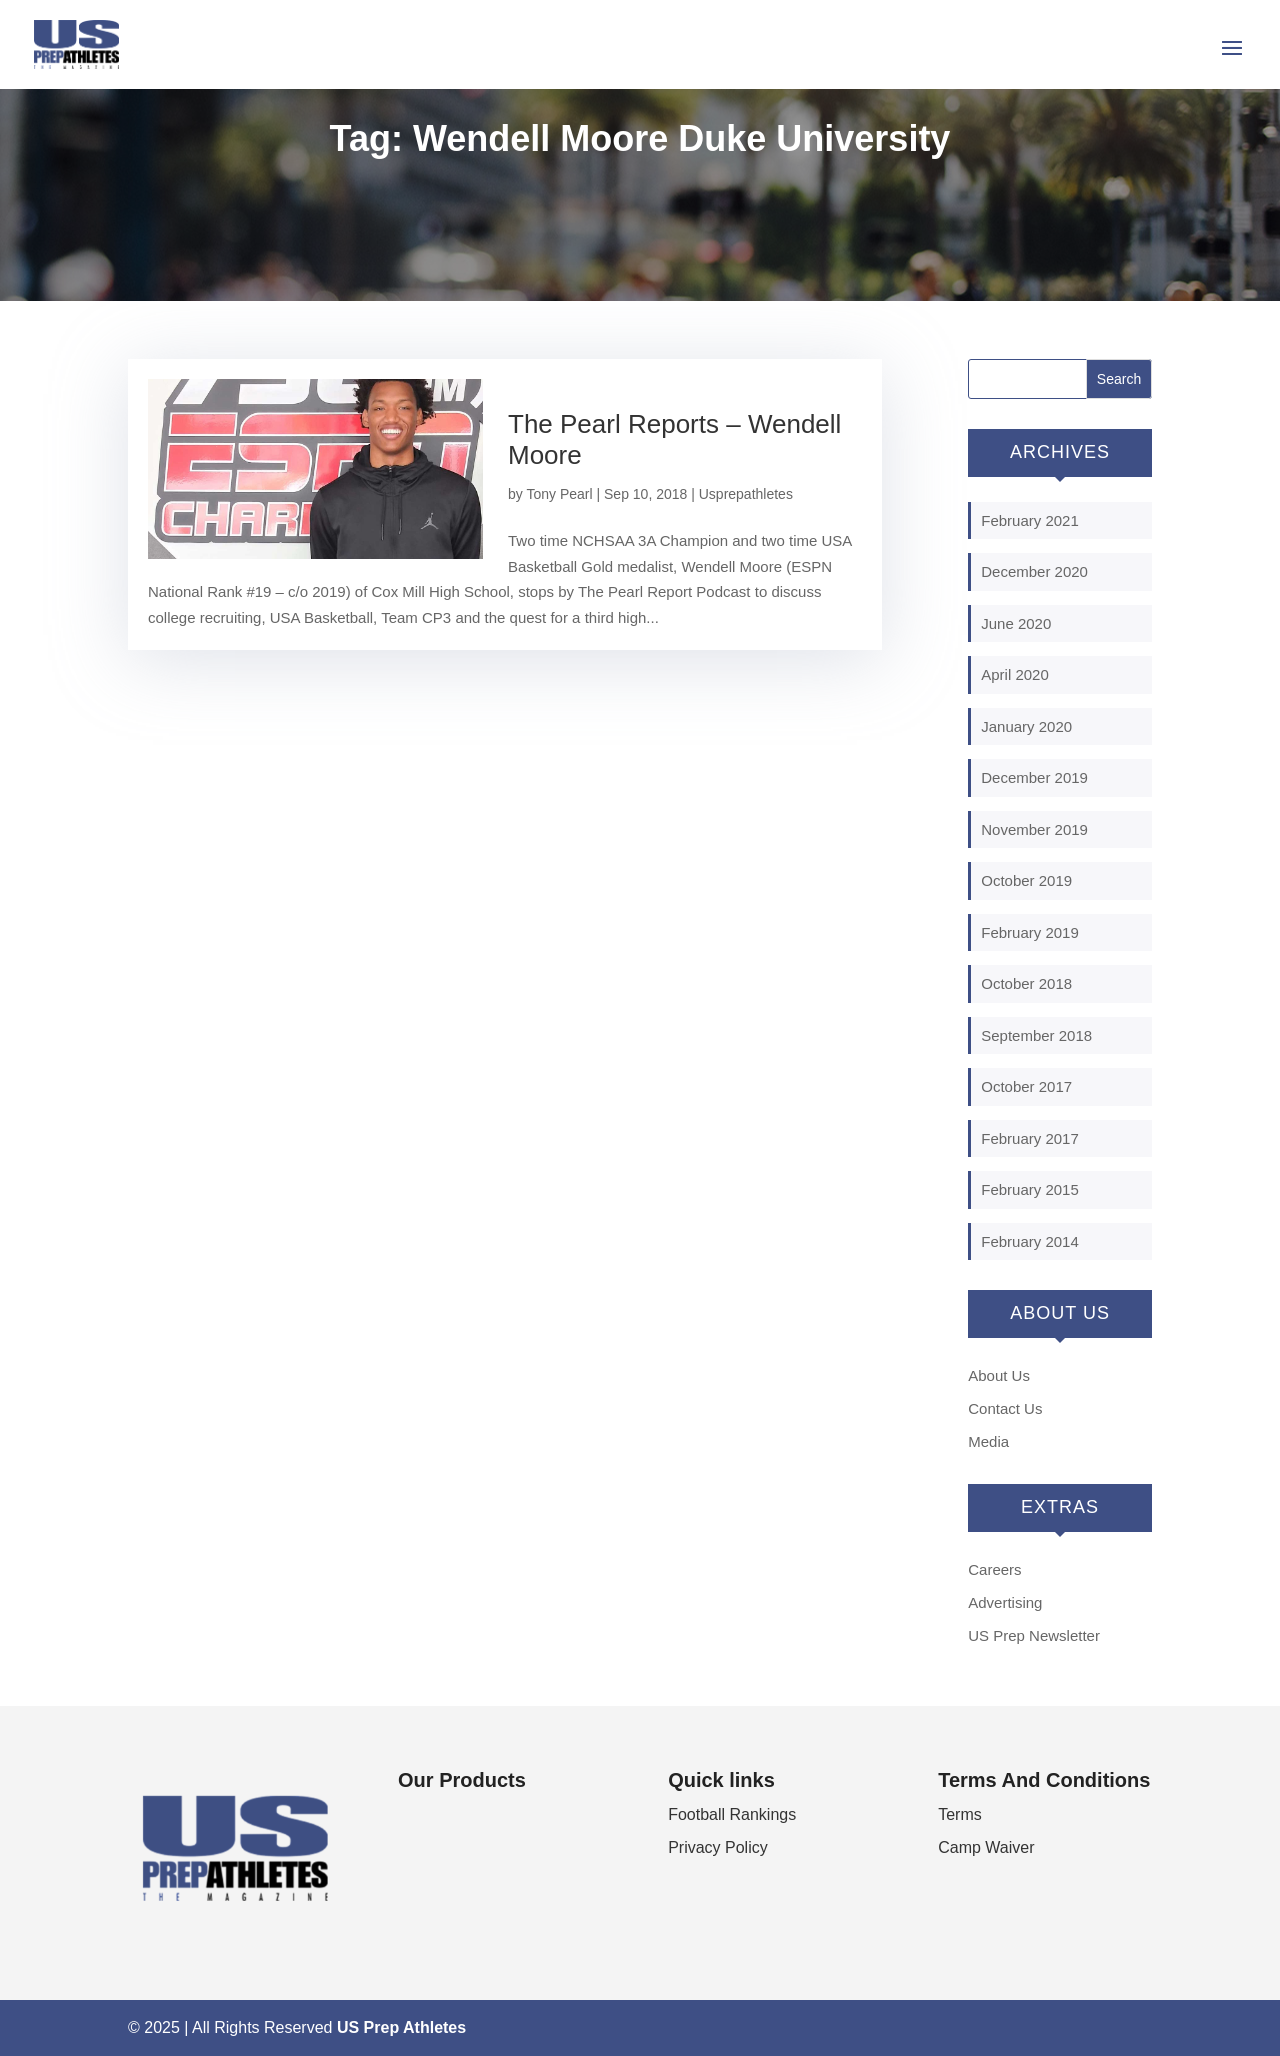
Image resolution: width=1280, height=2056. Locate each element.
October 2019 (1026, 880)
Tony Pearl (559, 494)
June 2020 (1016, 623)
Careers (994, 1569)
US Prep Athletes (401, 2027)
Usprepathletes (746, 494)
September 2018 (1036, 1035)
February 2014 (1030, 1241)
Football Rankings (732, 1814)
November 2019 (1034, 829)
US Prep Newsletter (1034, 1635)
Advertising (1005, 1602)
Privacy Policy (718, 1847)
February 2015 (1030, 1189)
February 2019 (1030, 932)
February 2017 (1030, 1138)
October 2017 (1026, 1086)
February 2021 (1030, 520)
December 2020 (1034, 571)
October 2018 (1026, 983)
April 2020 (1015, 674)
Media (988, 1441)
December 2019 (1034, 777)
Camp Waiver (986, 1847)
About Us (999, 1375)
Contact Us (1005, 1408)
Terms (960, 1814)
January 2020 (1026, 726)
